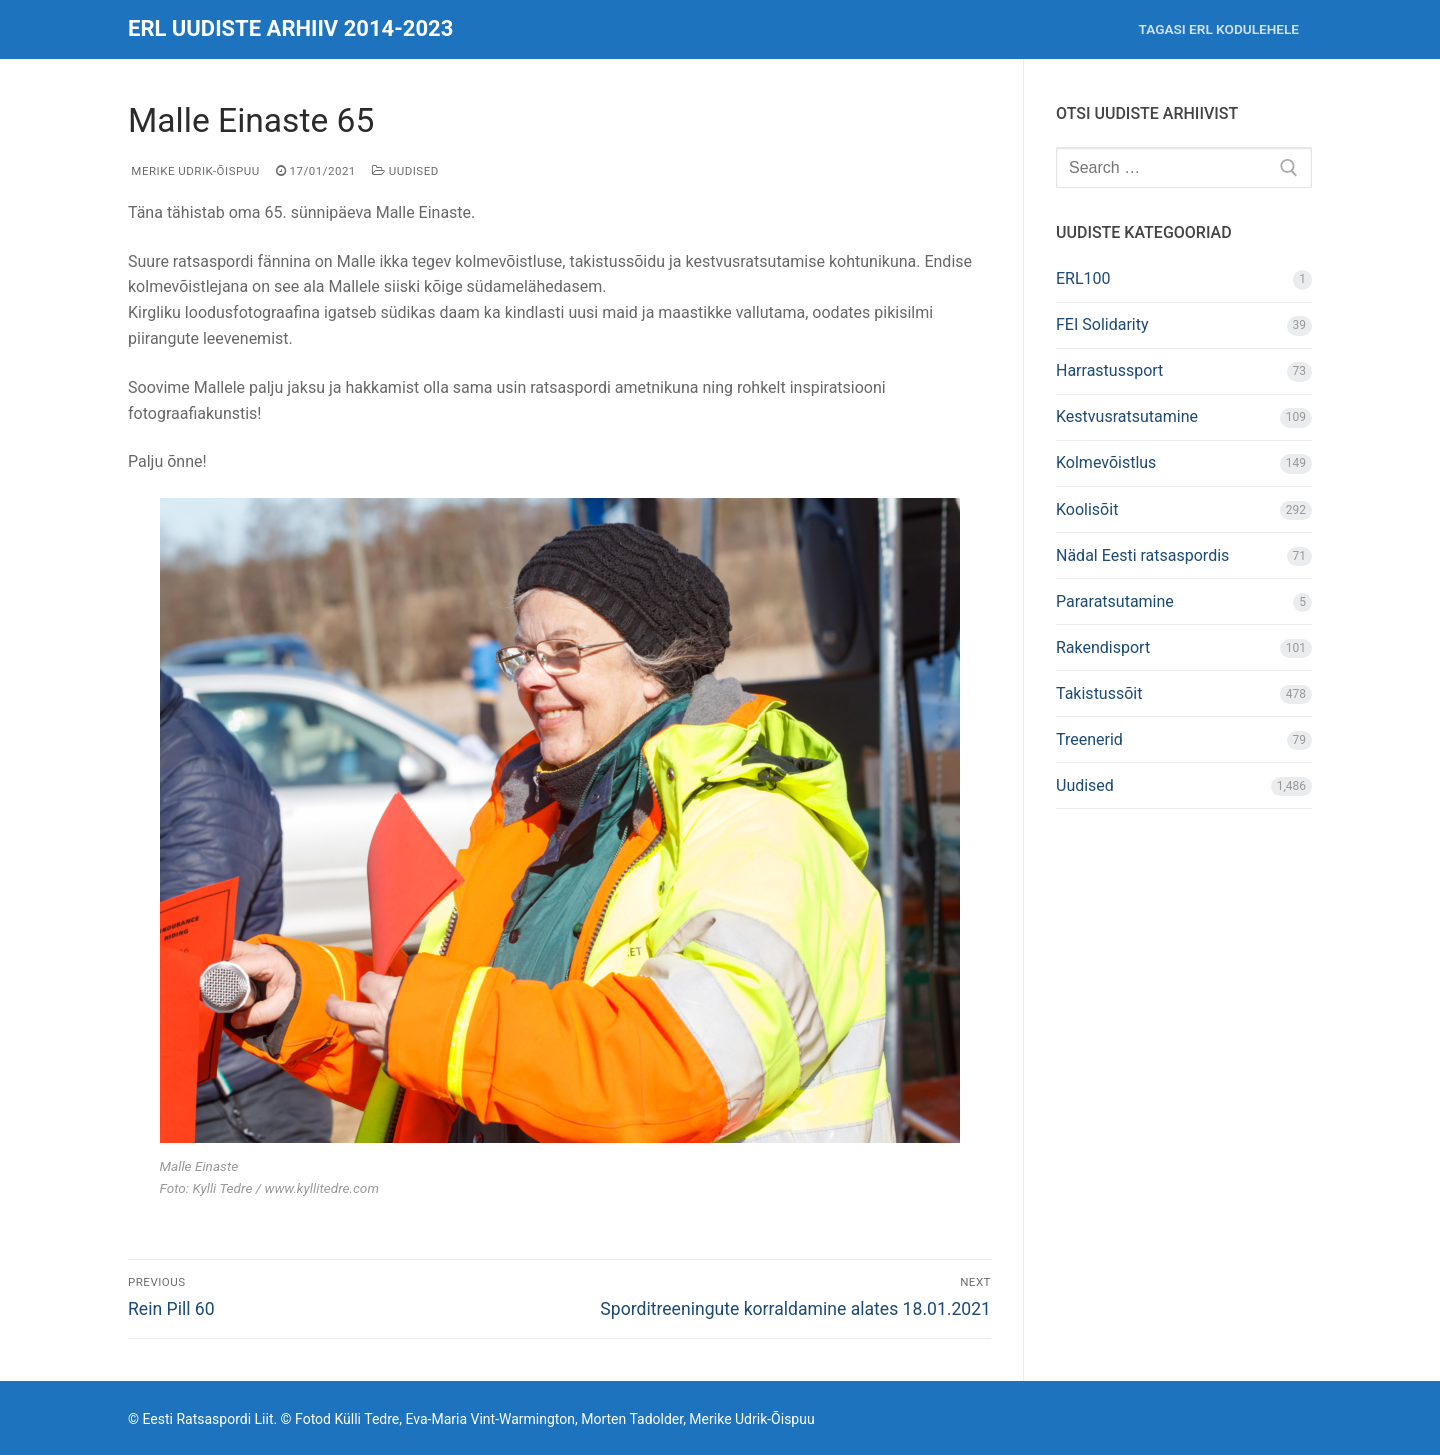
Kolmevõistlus (1106, 462)
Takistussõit (1099, 693)
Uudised (405, 171)
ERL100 (1083, 278)
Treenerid (1089, 739)
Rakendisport (1103, 647)
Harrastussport (1109, 370)
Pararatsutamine (1115, 601)
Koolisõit (1087, 509)
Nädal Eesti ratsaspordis (1142, 555)
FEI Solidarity (1102, 324)
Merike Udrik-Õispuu (194, 171)
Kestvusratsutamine (1127, 416)
